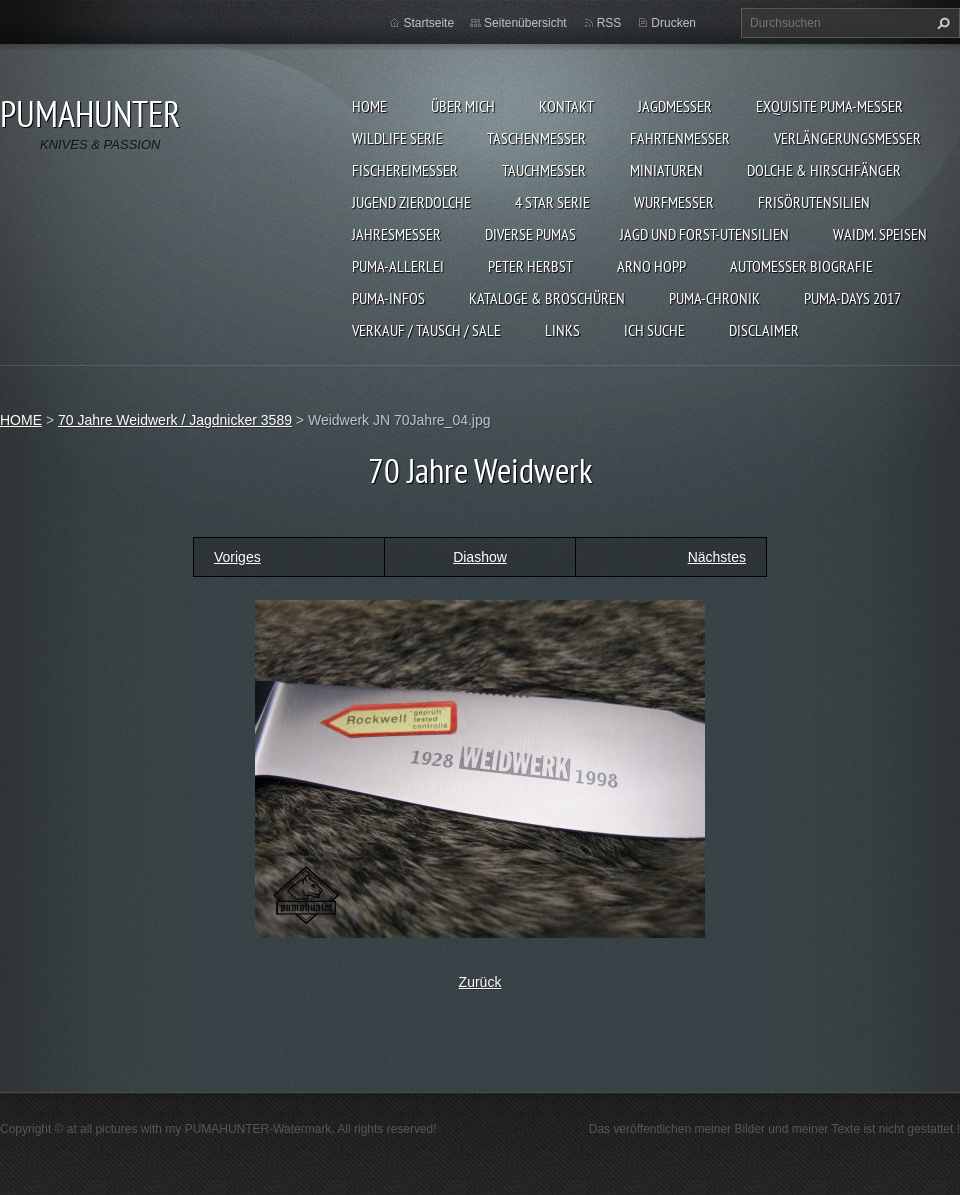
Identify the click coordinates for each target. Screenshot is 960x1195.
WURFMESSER (674, 202)
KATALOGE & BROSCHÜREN (547, 298)
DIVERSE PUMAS (530, 234)
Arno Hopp (651, 266)
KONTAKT (566, 106)
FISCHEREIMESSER (405, 170)
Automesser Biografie (801, 266)
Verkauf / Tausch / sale (426, 330)
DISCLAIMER (764, 330)
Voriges (237, 557)
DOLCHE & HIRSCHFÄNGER (824, 170)
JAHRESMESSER (396, 234)
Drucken (673, 23)
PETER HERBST (530, 266)
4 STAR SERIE (552, 202)
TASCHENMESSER (536, 138)
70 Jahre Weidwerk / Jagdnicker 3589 (175, 420)
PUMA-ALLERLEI (398, 266)
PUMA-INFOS (388, 298)
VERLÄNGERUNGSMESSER (847, 138)
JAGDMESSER (675, 106)
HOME (369, 106)
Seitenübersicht (525, 23)
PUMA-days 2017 (852, 298)
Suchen (941, 23)
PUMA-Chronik (714, 298)
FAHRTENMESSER (680, 138)
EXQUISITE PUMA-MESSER (829, 106)
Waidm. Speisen (880, 234)
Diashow (480, 557)
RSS (609, 23)
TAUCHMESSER (544, 170)
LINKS (562, 330)
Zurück (480, 982)
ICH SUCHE (654, 330)
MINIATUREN (666, 170)
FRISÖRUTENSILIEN (814, 202)
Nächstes (717, 557)
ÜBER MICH (463, 106)
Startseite (428, 23)
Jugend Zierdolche (411, 202)
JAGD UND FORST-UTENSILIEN (704, 234)
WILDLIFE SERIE (397, 138)
